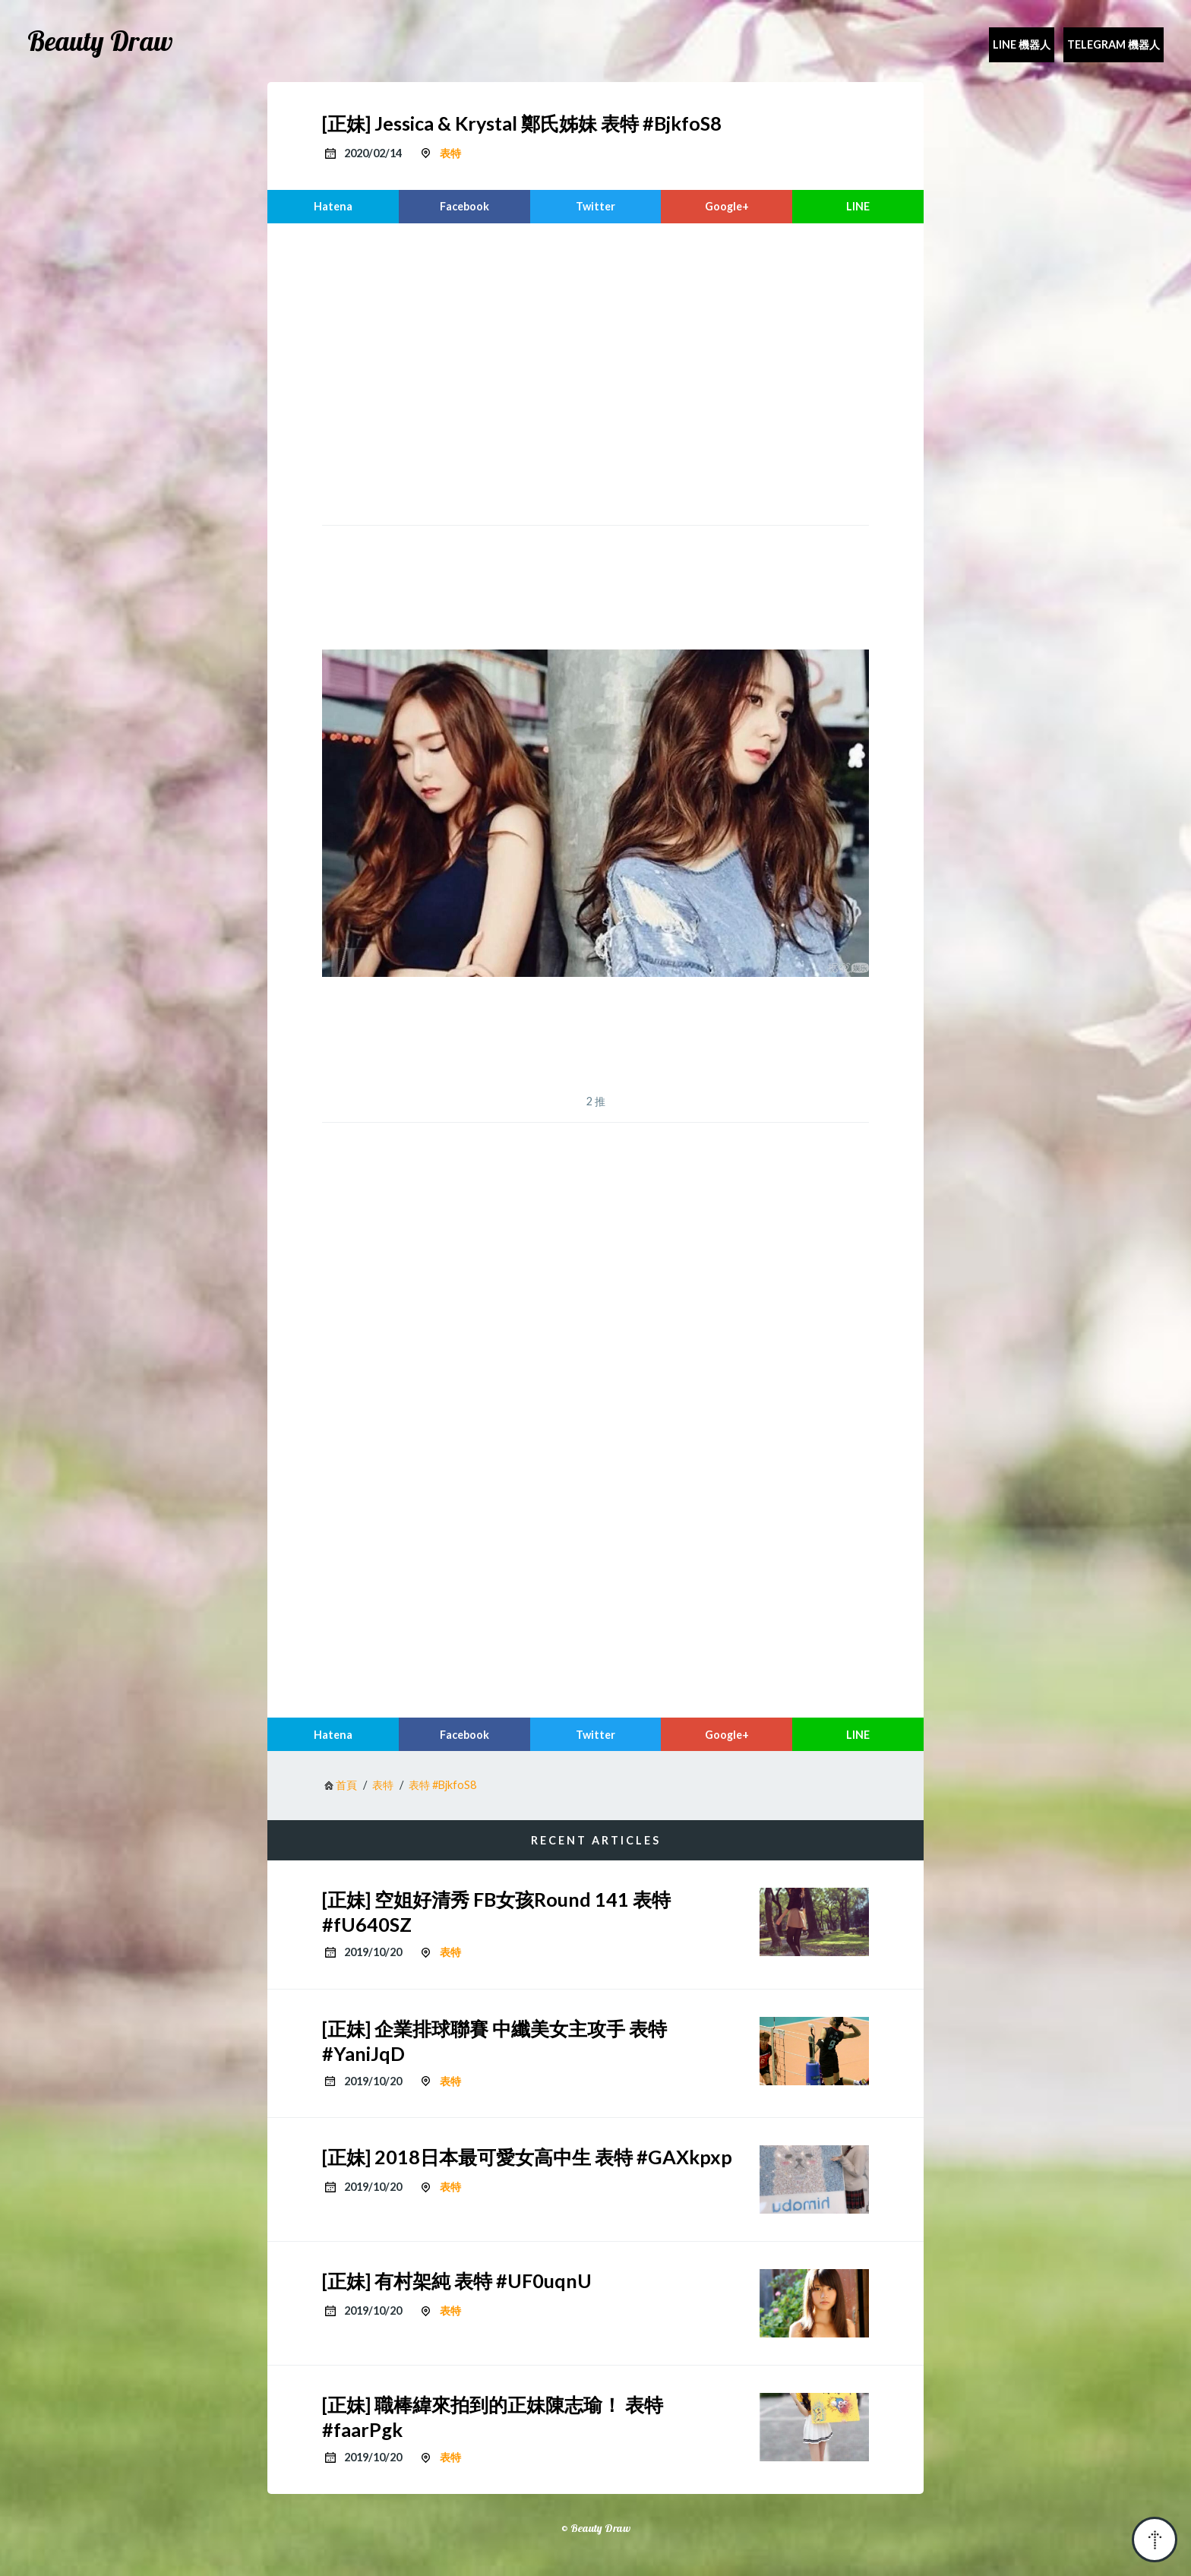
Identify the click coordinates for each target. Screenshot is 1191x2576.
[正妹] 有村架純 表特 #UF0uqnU (457, 2280)
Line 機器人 (1021, 44)
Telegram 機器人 (1113, 44)
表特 (450, 153)
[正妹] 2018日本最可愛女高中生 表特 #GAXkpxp (527, 2156)
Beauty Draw (100, 41)
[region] (595, 372)
